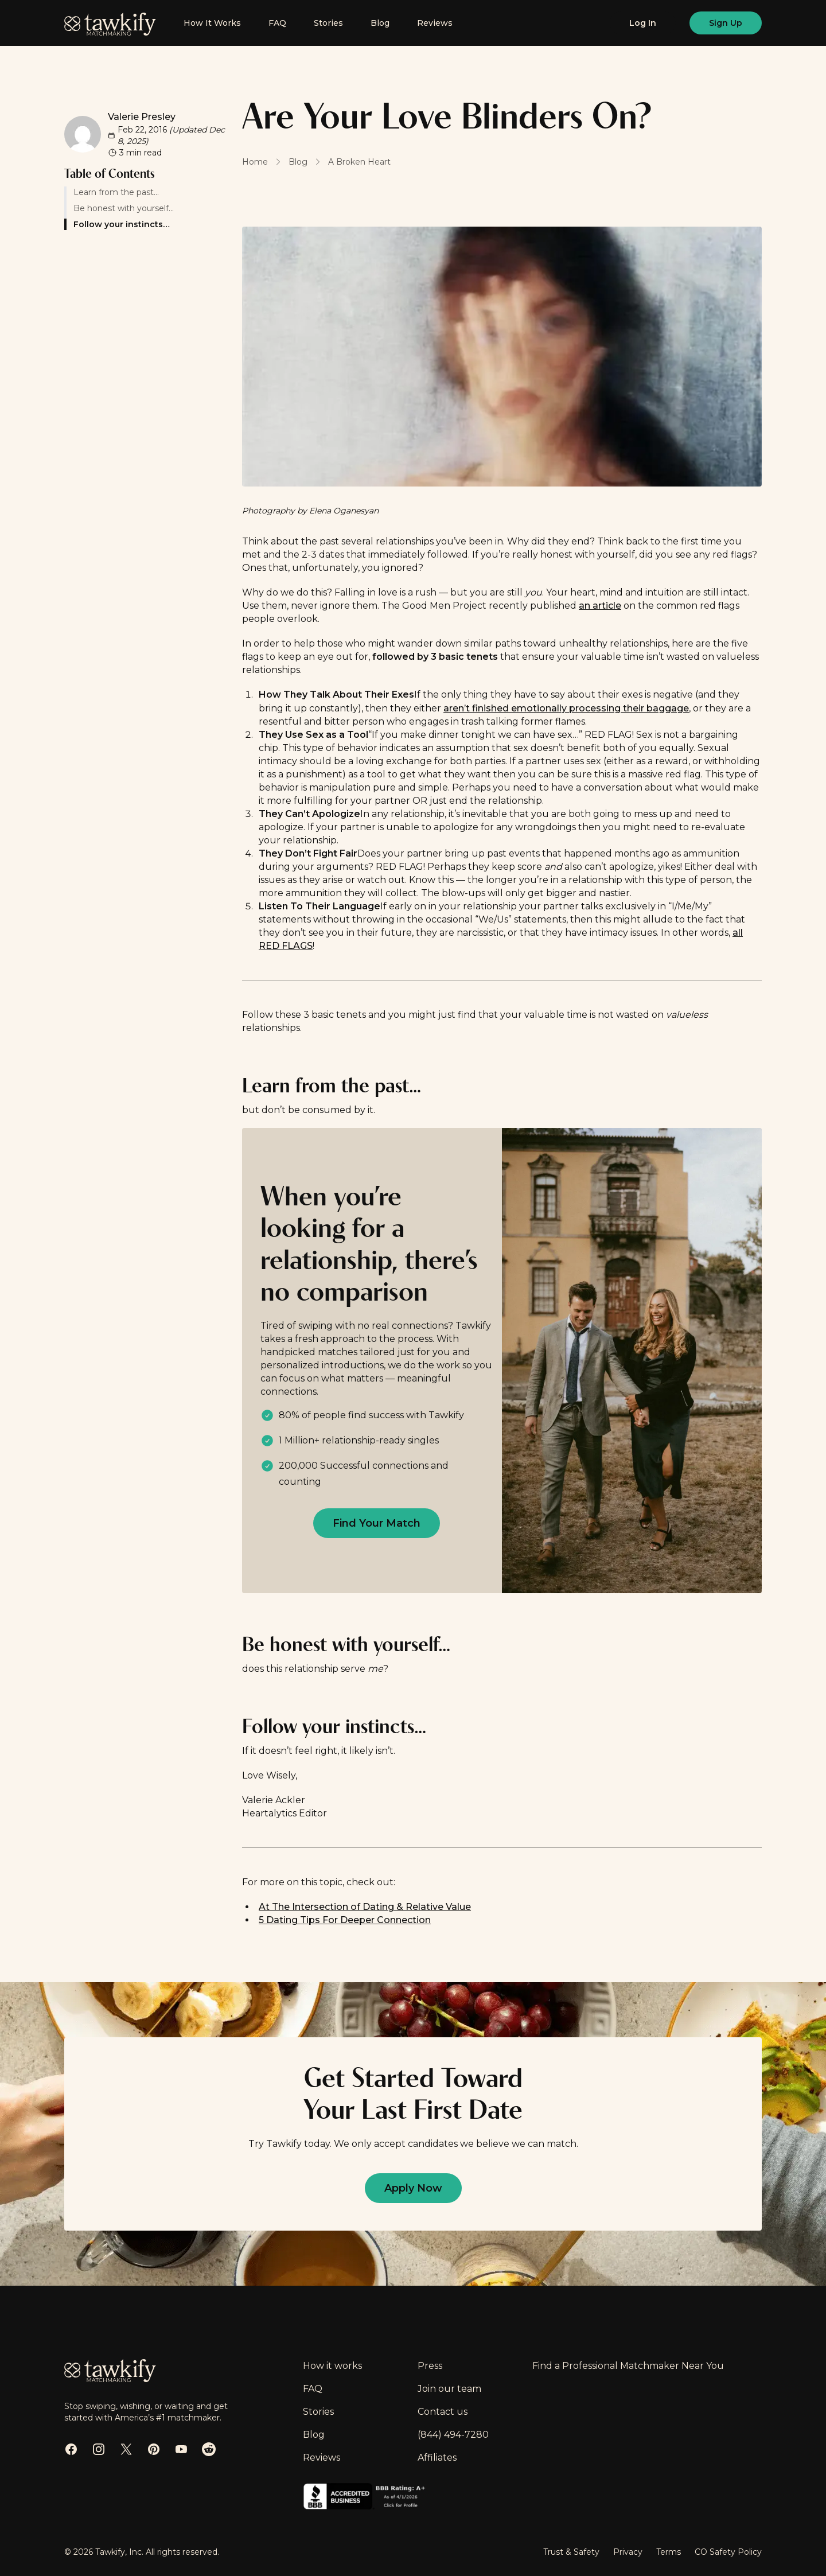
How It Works (212, 23)
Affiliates (437, 2457)
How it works (332, 2365)
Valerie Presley (142, 116)
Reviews (435, 23)
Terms (668, 2552)
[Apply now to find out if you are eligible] (376, 1523)
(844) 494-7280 (453, 2434)
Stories (328, 23)
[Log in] (643, 22)
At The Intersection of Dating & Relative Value (365, 1906)
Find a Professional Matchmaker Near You (628, 2365)
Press (430, 2365)
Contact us (442, 2411)
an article (600, 605)
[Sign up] (725, 22)
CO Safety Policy (728, 2552)
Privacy (627, 2552)
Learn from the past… (111, 192)
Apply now (413, 2188)
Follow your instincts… (116, 224)
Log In (642, 23)
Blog (380, 23)
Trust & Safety (571, 2552)
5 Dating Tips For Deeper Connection (345, 1920)
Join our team (449, 2388)
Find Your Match (376, 1523)
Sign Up (725, 23)
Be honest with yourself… (119, 208)
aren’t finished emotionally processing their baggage (566, 708)
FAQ (277, 23)
